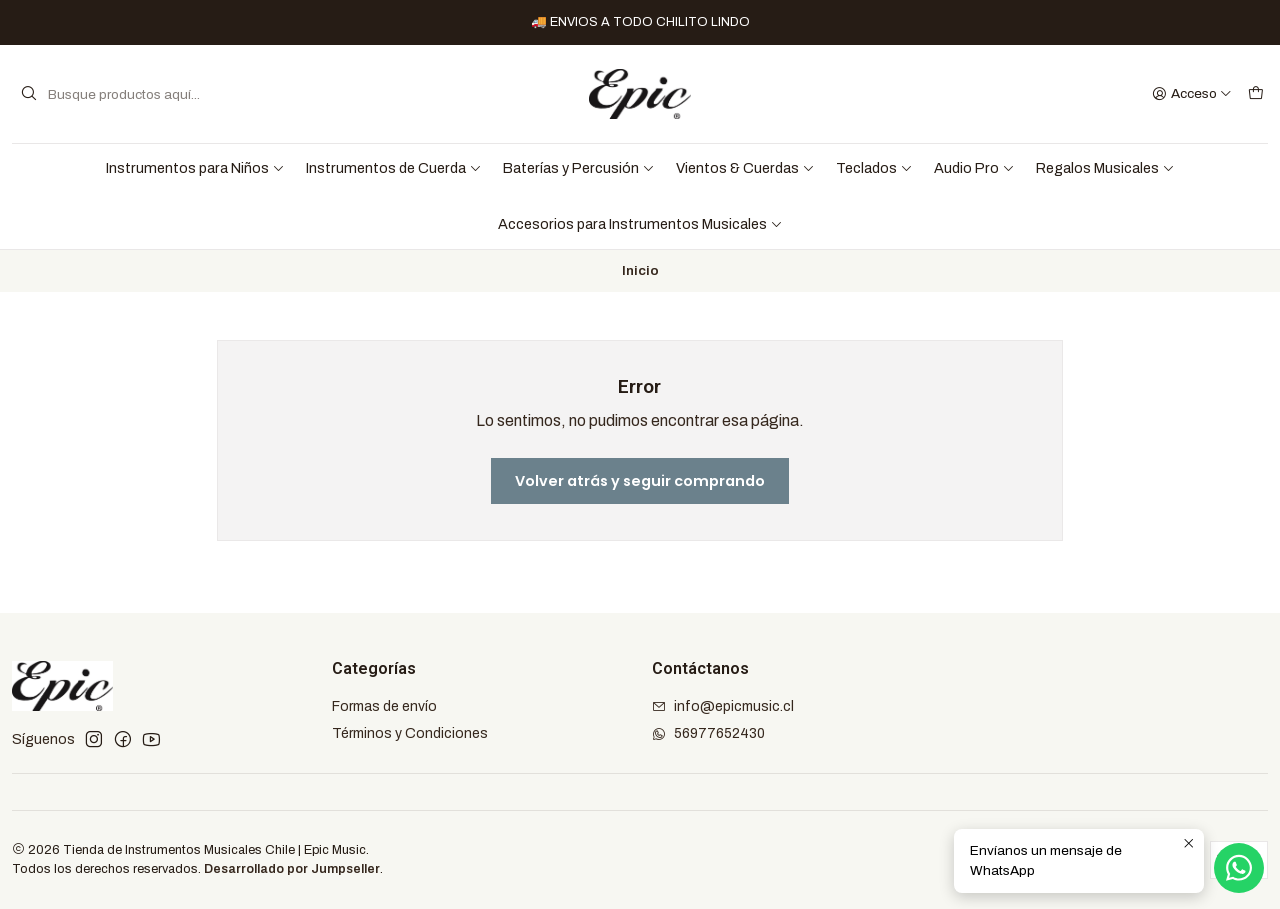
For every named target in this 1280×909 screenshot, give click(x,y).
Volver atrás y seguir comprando (640, 481)
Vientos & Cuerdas (745, 168)
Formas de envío (384, 706)
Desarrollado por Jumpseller (292, 869)
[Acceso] (1192, 94)
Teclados (874, 168)
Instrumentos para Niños (195, 168)
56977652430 (708, 733)
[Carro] (1256, 94)
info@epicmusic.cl (723, 706)
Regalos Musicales (1105, 168)
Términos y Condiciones (410, 733)
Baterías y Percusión (579, 168)
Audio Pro (974, 168)
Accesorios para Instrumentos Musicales (640, 224)
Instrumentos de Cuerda (394, 168)
